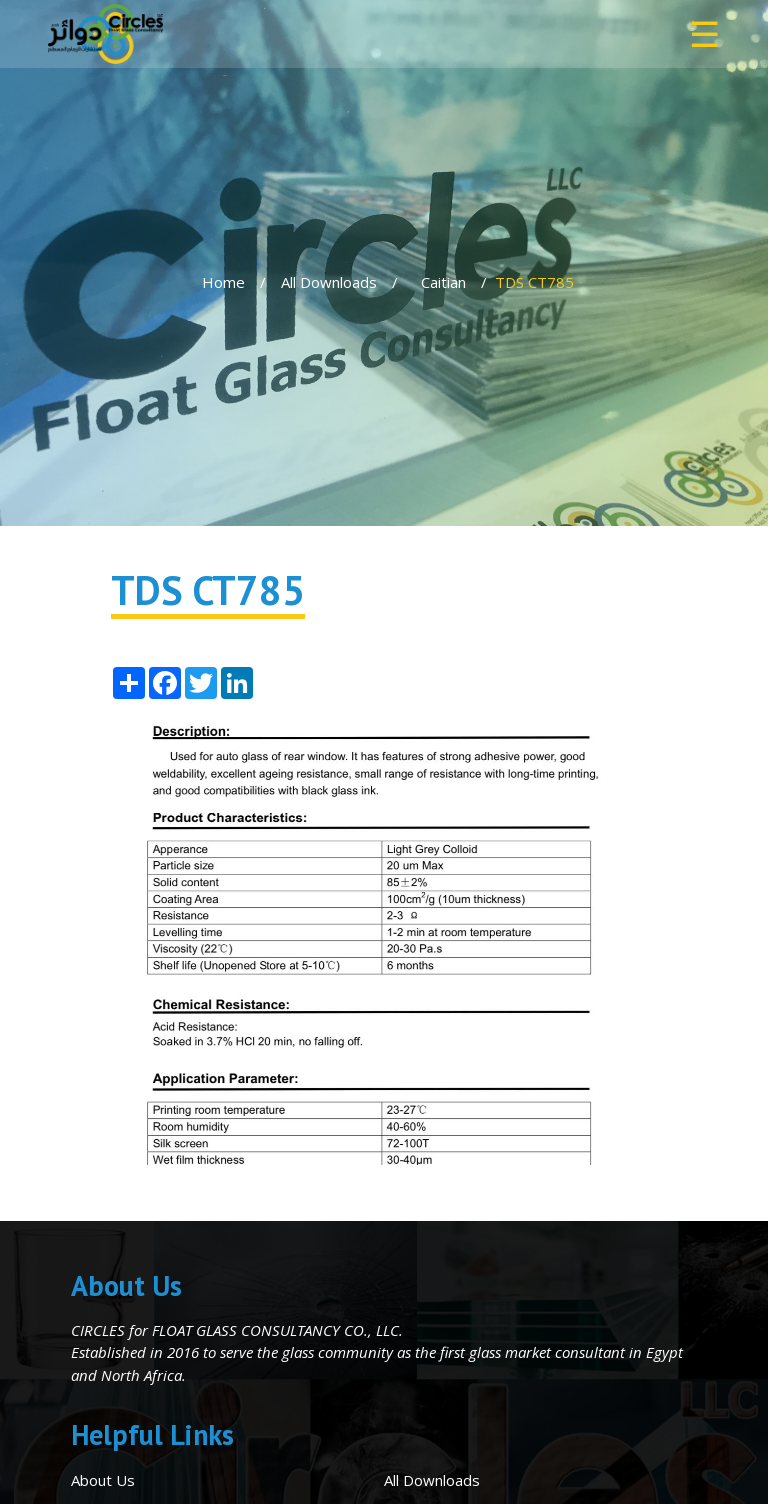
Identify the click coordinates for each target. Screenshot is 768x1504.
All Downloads (329, 282)
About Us (103, 1480)
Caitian (443, 282)
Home (223, 282)
